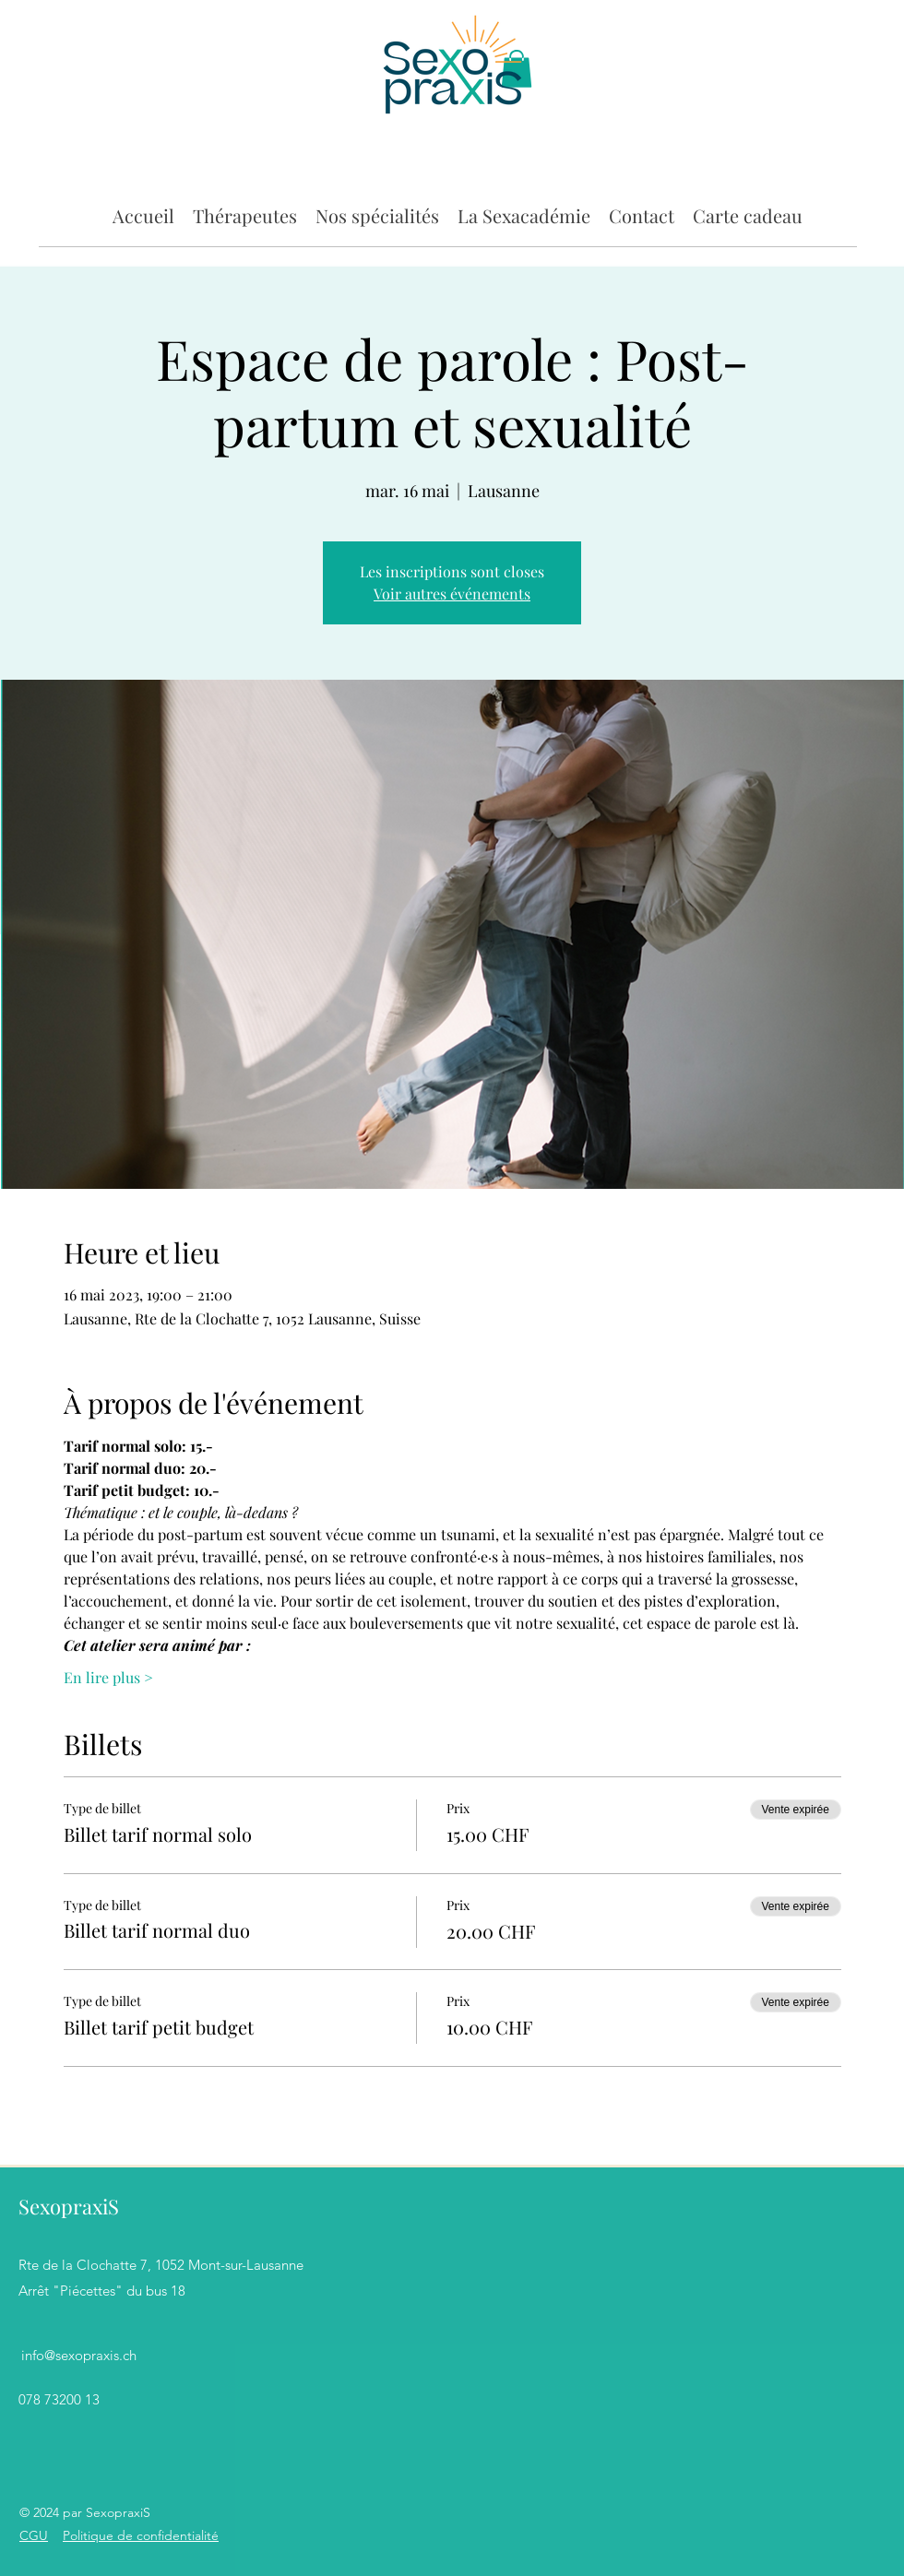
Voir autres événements (452, 593)
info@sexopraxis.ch (79, 2355)
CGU (33, 2535)
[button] (245, 214)
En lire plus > (108, 1677)
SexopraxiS (68, 2206)
